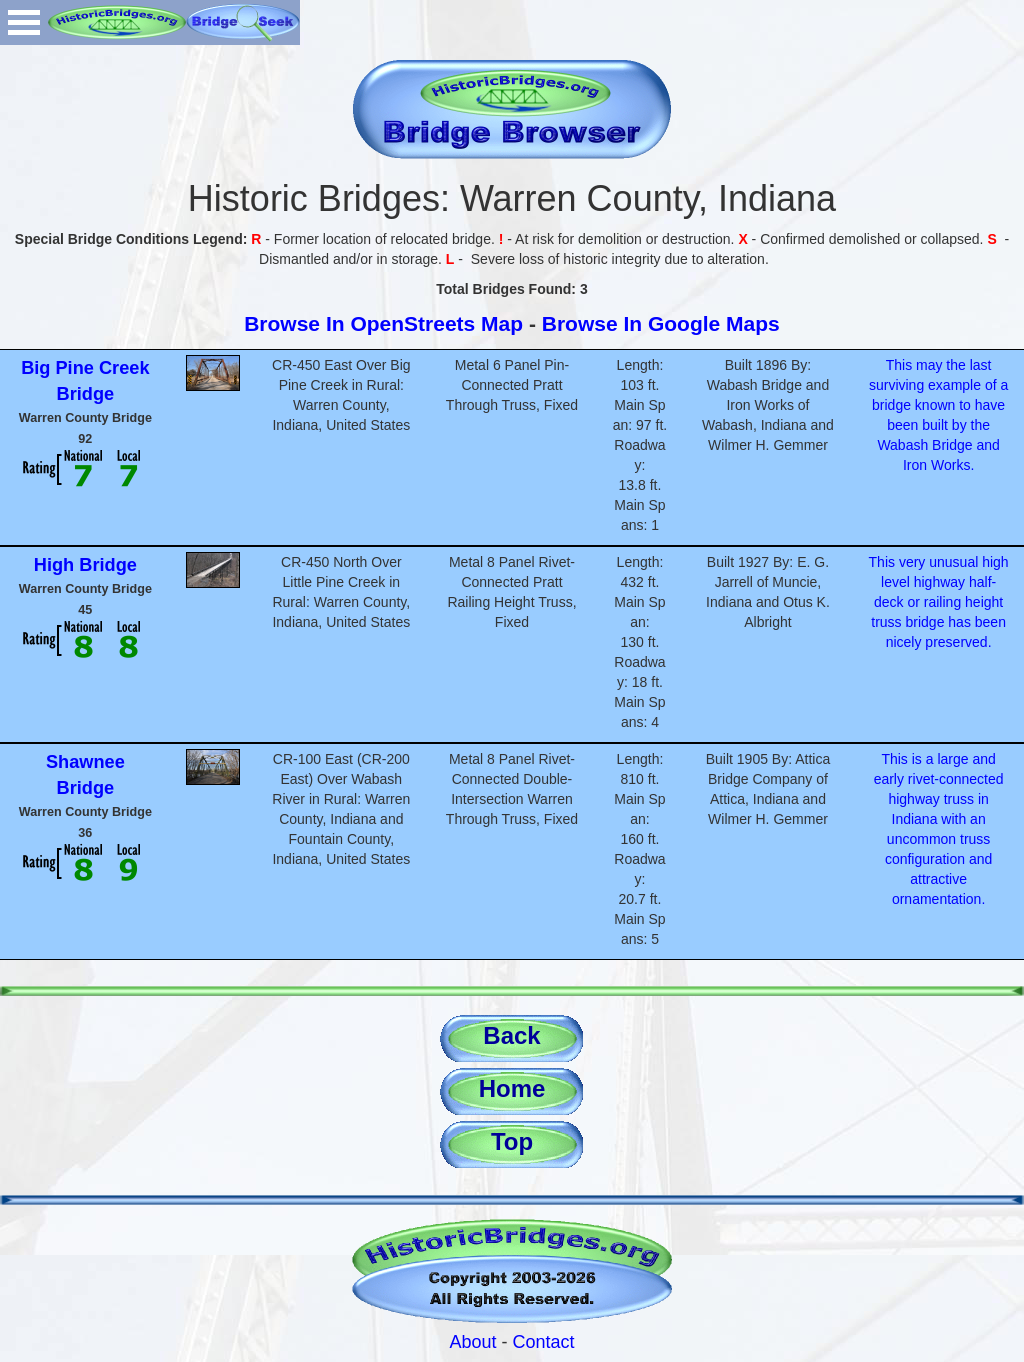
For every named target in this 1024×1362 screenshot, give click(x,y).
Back (511, 1035)
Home (512, 1088)
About (472, 1342)
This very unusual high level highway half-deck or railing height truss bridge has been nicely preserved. (939, 602)
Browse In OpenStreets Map (383, 323)
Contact (544, 1342)
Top (512, 1141)
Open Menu (24, 22)
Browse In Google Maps (661, 323)
